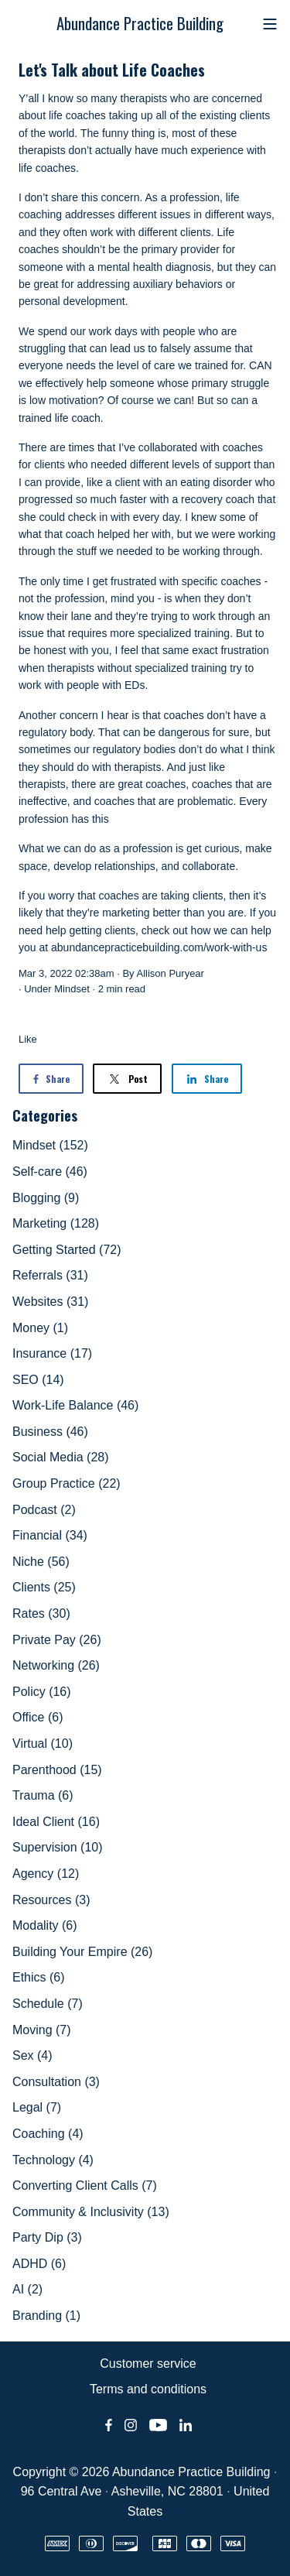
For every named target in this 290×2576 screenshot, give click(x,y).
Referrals (50, 1275)
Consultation (56, 2081)
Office (37, 1717)
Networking (56, 1665)
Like (28, 1039)
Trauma (42, 1795)
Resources (51, 1899)
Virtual (42, 1743)
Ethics (38, 1977)
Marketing (55, 1223)
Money (40, 1327)
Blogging (45, 1197)
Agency (45, 1873)
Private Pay (56, 1639)
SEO (38, 1379)
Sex (32, 2055)
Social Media (60, 1457)
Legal (36, 2107)
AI (27, 2289)
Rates (41, 1613)
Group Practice (66, 1483)
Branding (46, 2315)
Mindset (72, 989)
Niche (41, 1561)
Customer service (148, 2363)
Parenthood (57, 1769)
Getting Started (66, 1249)
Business (50, 1431)
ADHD (39, 2263)
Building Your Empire (82, 1951)
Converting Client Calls (84, 2185)
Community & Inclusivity (90, 2211)
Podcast (44, 1509)
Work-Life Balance (75, 1405)
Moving (41, 2029)
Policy (41, 1691)
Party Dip (47, 2237)
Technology (53, 2160)
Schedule (47, 2003)
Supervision (57, 1847)
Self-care (49, 1171)
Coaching (48, 2133)
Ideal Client (56, 1821)
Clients (44, 1587)
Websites (50, 1301)
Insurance (52, 1353)
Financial (49, 1535)
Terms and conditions (148, 2389)
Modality (44, 1925)
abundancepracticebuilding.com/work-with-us (159, 947)
